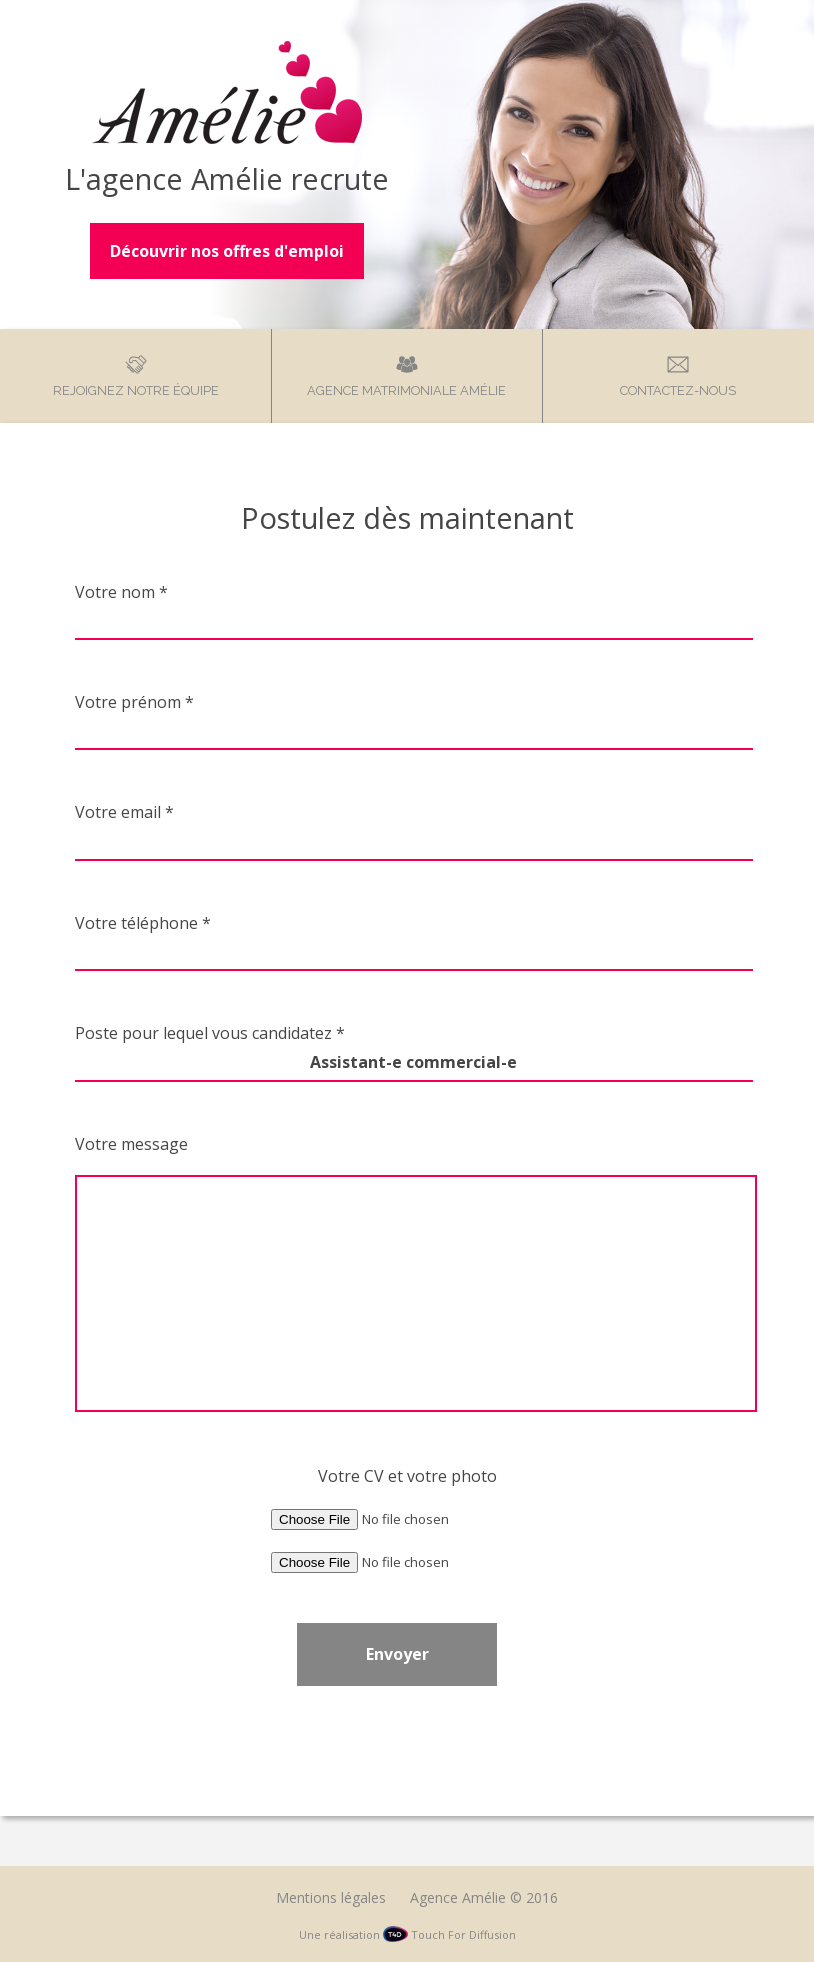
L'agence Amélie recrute (227, 178)
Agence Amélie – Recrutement (227, 92)
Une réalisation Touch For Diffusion (407, 1934)
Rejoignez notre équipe (136, 390)
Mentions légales (331, 1897)
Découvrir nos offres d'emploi (227, 251)
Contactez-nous (678, 390)
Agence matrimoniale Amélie (406, 390)
